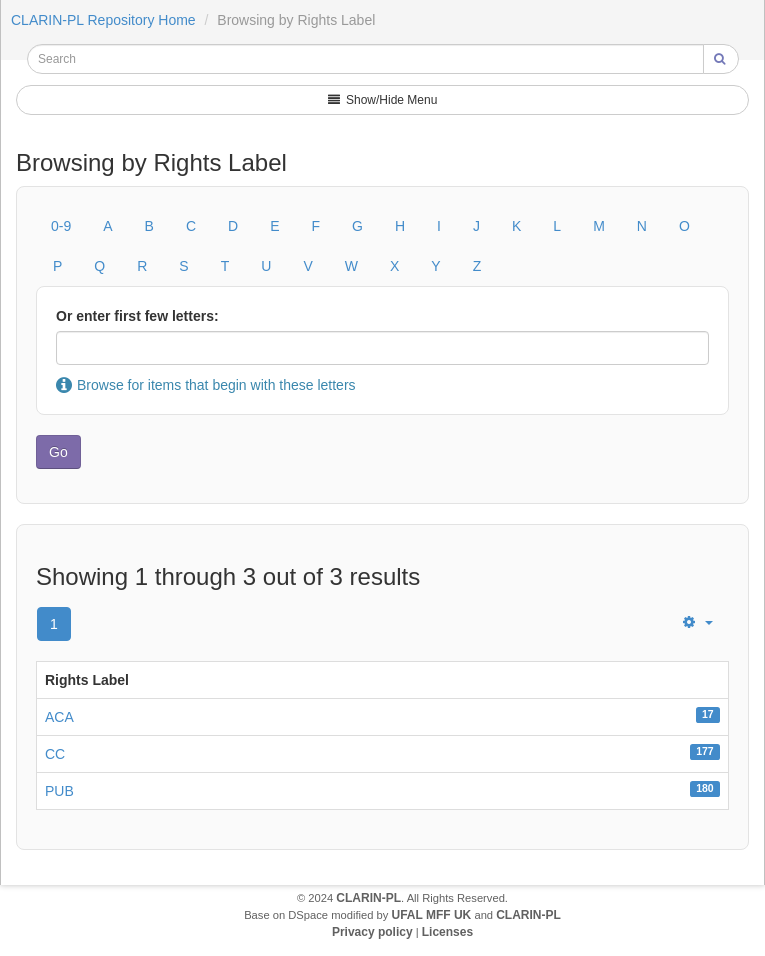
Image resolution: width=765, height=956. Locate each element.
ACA (59, 717)
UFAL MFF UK (432, 915)
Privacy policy (372, 932)
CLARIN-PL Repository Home (103, 20)
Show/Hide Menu (383, 100)
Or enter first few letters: (137, 316)
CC (55, 754)
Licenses (447, 932)
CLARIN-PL (368, 898)
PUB (59, 791)
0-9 (61, 226)
